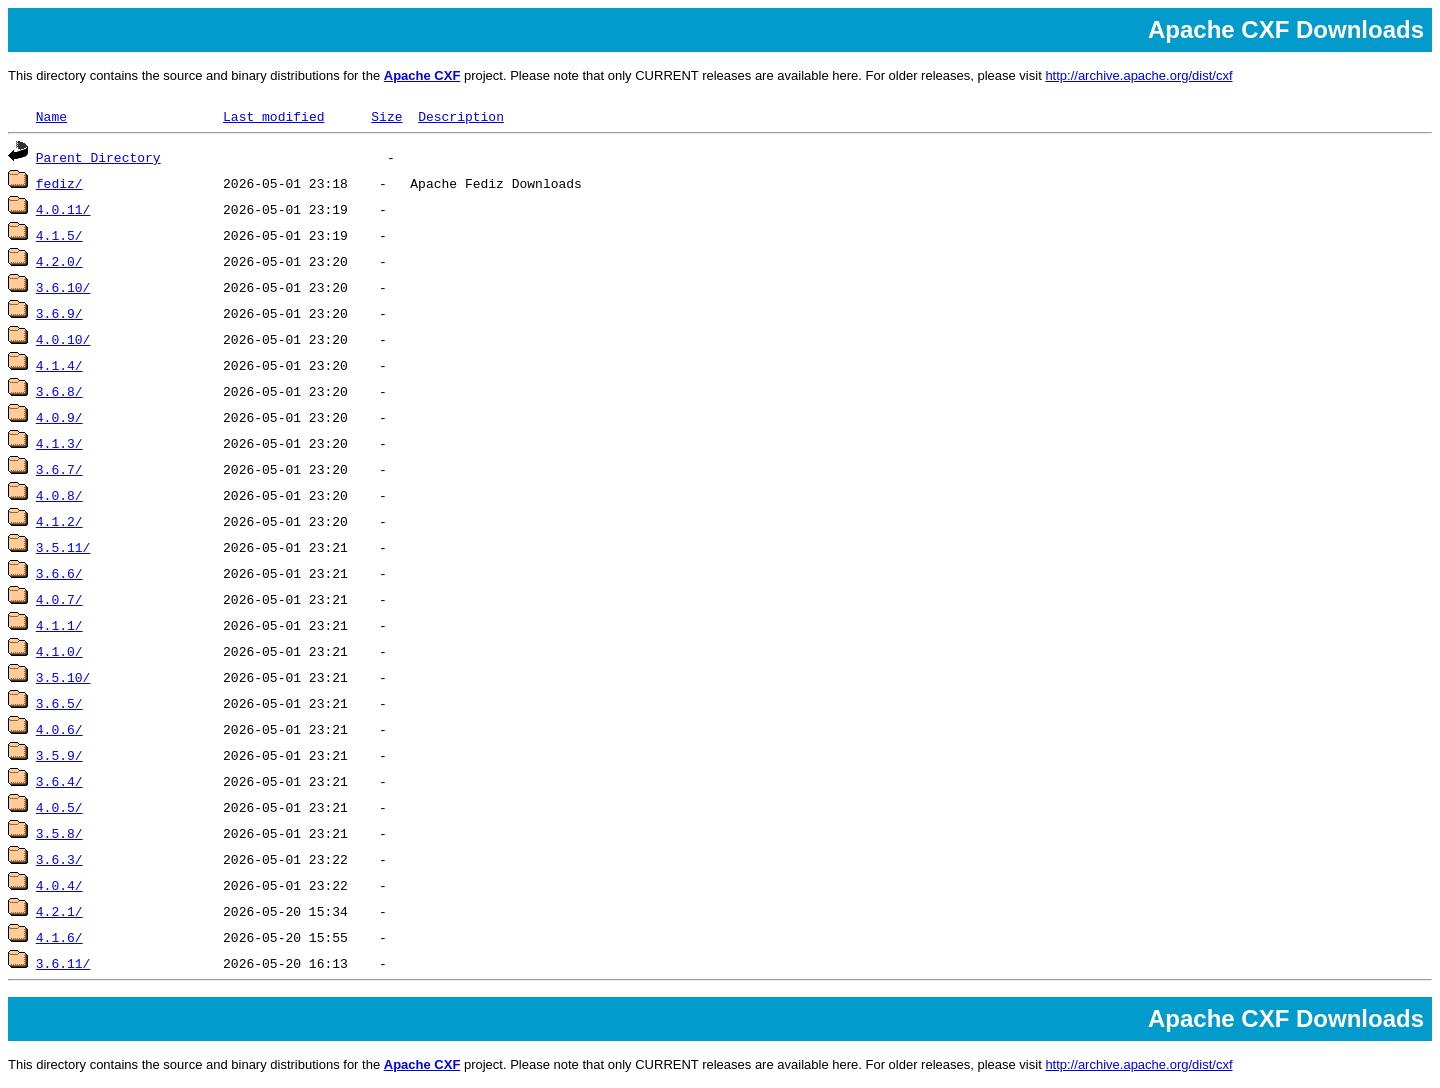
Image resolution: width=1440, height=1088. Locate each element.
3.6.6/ (59, 573)
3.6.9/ (59, 313)
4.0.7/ (59, 599)
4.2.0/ (59, 261)
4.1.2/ (59, 521)
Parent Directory (98, 157)
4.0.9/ (59, 417)
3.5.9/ (59, 755)
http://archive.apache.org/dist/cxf (1138, 75)
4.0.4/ (59, 885)
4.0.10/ (63, 339)
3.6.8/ (59, 391)
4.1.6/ (59, 937)
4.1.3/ (59, 443)
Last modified (273, 116)
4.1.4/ (59, 365)
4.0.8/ (59, 495)
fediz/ (59, 183)
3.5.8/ (59, 833)
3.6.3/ (59, 859)
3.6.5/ (59, 703)
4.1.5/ (59, 235)
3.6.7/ (59, 469)
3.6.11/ (63, 963)
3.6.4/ (59, 781)
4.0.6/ (59, 729)
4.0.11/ (63, 209)
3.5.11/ (63, 547)
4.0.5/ (59, 807)
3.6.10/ (63, 287)
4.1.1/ (59, 625)
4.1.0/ (59, 651)
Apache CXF (422, 75)
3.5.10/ (63, 677)
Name (51, 116)
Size (386, 116)
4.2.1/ (59, 911)
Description (461, 116)
